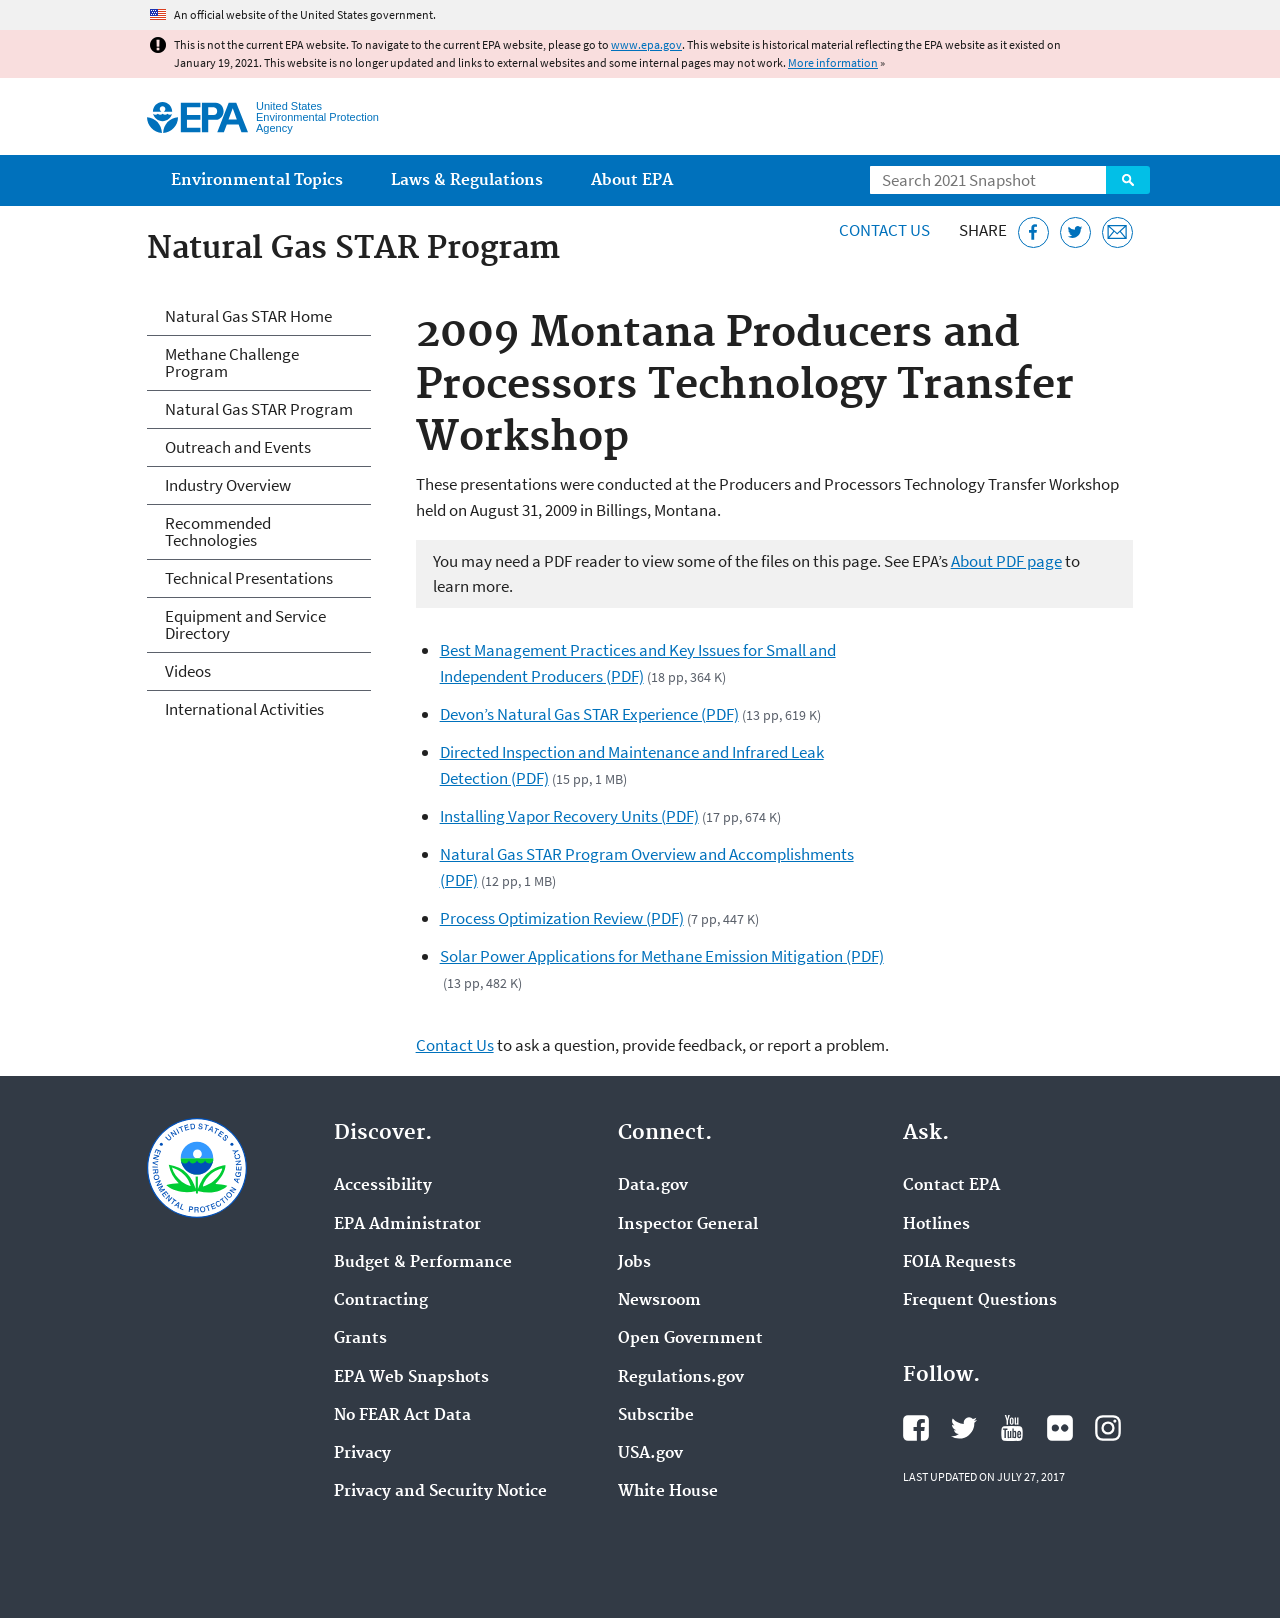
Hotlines (936, 1225)
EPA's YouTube (1012, 1428)
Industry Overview (228, 485)
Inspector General (688, 1225)
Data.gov (653, 1186)
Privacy (362, 1454)
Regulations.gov (681, 1378)
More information (833, 62)
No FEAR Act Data (402, 1416)
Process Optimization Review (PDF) (562, 918)
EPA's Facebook (916, 1428)
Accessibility (383, 1186)
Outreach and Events (238, 447)
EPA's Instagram (1108, 1428)
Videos (188, 671)
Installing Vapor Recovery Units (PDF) (569, 816)
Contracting (381, 1301)
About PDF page (1006, 561)
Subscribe (656, 1416)
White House (668, 1492)
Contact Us (884, 230)
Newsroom (659, 1301)
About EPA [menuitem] (632, 180)
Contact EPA (951, 1186)
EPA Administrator (407, 1225)
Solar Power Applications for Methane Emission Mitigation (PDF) (662, 956)
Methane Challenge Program (232, 362)
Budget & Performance (423, 1263)
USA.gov (650, 1454)
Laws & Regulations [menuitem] (467, 180)
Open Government (690, 1339)
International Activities (244, 709)
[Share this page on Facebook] (1033, 232)
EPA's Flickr (1060, 1428)
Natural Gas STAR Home (248, 316)
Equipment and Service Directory (245, 624)
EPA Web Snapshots (411, 1378)
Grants (360, 1339)
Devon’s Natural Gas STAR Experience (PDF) (589, 714)
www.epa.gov (646, 44)
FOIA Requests (959, 1263)
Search (1128, 180)
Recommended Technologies (218, 531)
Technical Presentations (249, 578)
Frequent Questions (980, 1301)
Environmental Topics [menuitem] (257, 180)
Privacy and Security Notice (440, 1492)
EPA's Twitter (964, 1428)
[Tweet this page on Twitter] (1075, 232)
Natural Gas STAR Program (259, 409)
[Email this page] (1117, 232)
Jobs (634, 1263)
